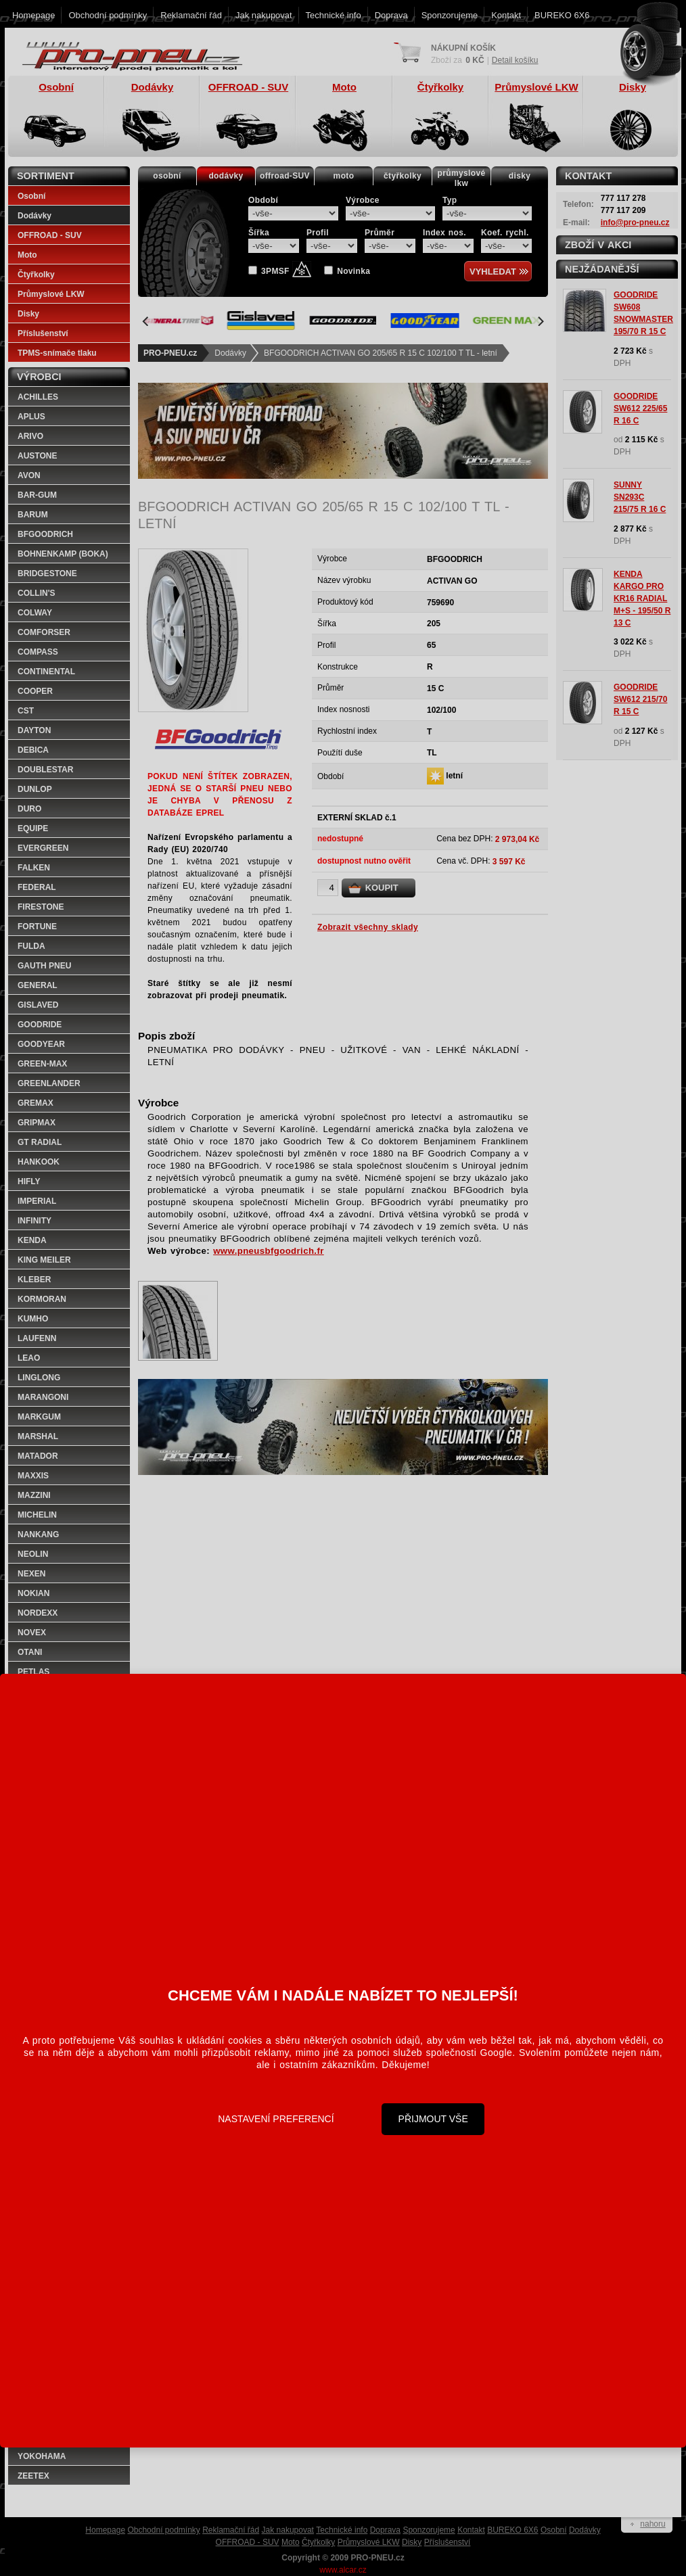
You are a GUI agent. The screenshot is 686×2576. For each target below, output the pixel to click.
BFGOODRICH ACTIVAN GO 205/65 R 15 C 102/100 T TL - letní (380, 353)
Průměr (379, 232)
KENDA (32, 1240)
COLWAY (35, 612)
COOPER (35, 691)
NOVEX (32, 1632)
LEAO (29, 1358)
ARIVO (30, 436)
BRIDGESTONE (47, 573)
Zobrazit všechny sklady (367, 927)
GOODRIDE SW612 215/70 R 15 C (640, 699)
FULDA (31, 946)
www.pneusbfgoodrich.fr (268, 1251)
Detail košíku (515, 60)
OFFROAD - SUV (50, 235)
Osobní (31, 196)
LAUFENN (37, 1338)
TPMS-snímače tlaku (57, 353)
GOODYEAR (41, 1044)
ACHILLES (38, 397)
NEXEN (31, 1573)
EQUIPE (33, 828)
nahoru (652, 2524)
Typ (449, 200)
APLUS (31, 416)
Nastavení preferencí (276, 2118)
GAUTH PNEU (44, 965)
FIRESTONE (41, 907)
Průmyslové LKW (51, 294)
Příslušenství (43, 333)
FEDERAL (37, 887)
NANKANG (38, 1534)
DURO (29, 809)
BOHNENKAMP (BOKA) (63, 554)
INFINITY (34, 1220)
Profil (317, 232)
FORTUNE (37, 926)
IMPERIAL (37, 1201)
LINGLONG (39, 1377)
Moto (27, 255)
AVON (29, 475)
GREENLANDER (49, 1083)
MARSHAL (38, 1436)
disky (520, 176)
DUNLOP (35, 789)
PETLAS (33, 1672)
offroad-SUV (285, 176)
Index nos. (444, 232)
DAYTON (34, 730)
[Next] (540, 321)
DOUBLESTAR (45, 769)
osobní (167, 176)
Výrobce (363, 200)
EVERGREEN (43, 848)
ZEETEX (33, 2476)
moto (344, 176)
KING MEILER (44, 1260)
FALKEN (34, 867)
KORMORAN (42, 1299)
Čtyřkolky (36, 274)
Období (263, 200)
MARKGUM (39, 1417)
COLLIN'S (36, 593)
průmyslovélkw (462, 178)
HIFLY (29, 1181)
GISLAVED (38, 1005)
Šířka (258, 232)
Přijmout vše (433, 2118)
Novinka (353, 271)
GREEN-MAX (42, 1064)
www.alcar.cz (342, 2570)
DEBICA (33, 750)
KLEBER (34, 1279)
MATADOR (38, 1456)
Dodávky (230, 353)
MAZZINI (34, 1495)
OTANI (30, 1652)
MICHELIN (37, 1515)
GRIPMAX (36, 1122)
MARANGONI (43, 1397)
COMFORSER (44, 632)
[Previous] (146, 321)
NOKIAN (33, 1593)
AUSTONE (37, 456)
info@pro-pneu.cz (635, 222)
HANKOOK (39, 1162)
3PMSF (286, 271)
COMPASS (38, 652)
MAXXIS (33, 1475)
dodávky (225, 176)
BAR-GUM (37, 495)
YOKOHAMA (42, 2456)
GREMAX (35, 1103)
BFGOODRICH (45, 534)
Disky (28, 314)
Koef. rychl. (505, 232)
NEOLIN (33, 1554)
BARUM (33, 514)
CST (26, 711)
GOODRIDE (40, 1024)
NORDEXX (38, 1613)
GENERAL (38, 985)
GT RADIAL (40, 1142)
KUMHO (33, 1319)
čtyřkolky (402, 176)
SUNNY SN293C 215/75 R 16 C (640, 497)
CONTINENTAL (46, 671)
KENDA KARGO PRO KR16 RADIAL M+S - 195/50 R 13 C (642, 598)
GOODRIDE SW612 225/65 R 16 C (640, 408)
